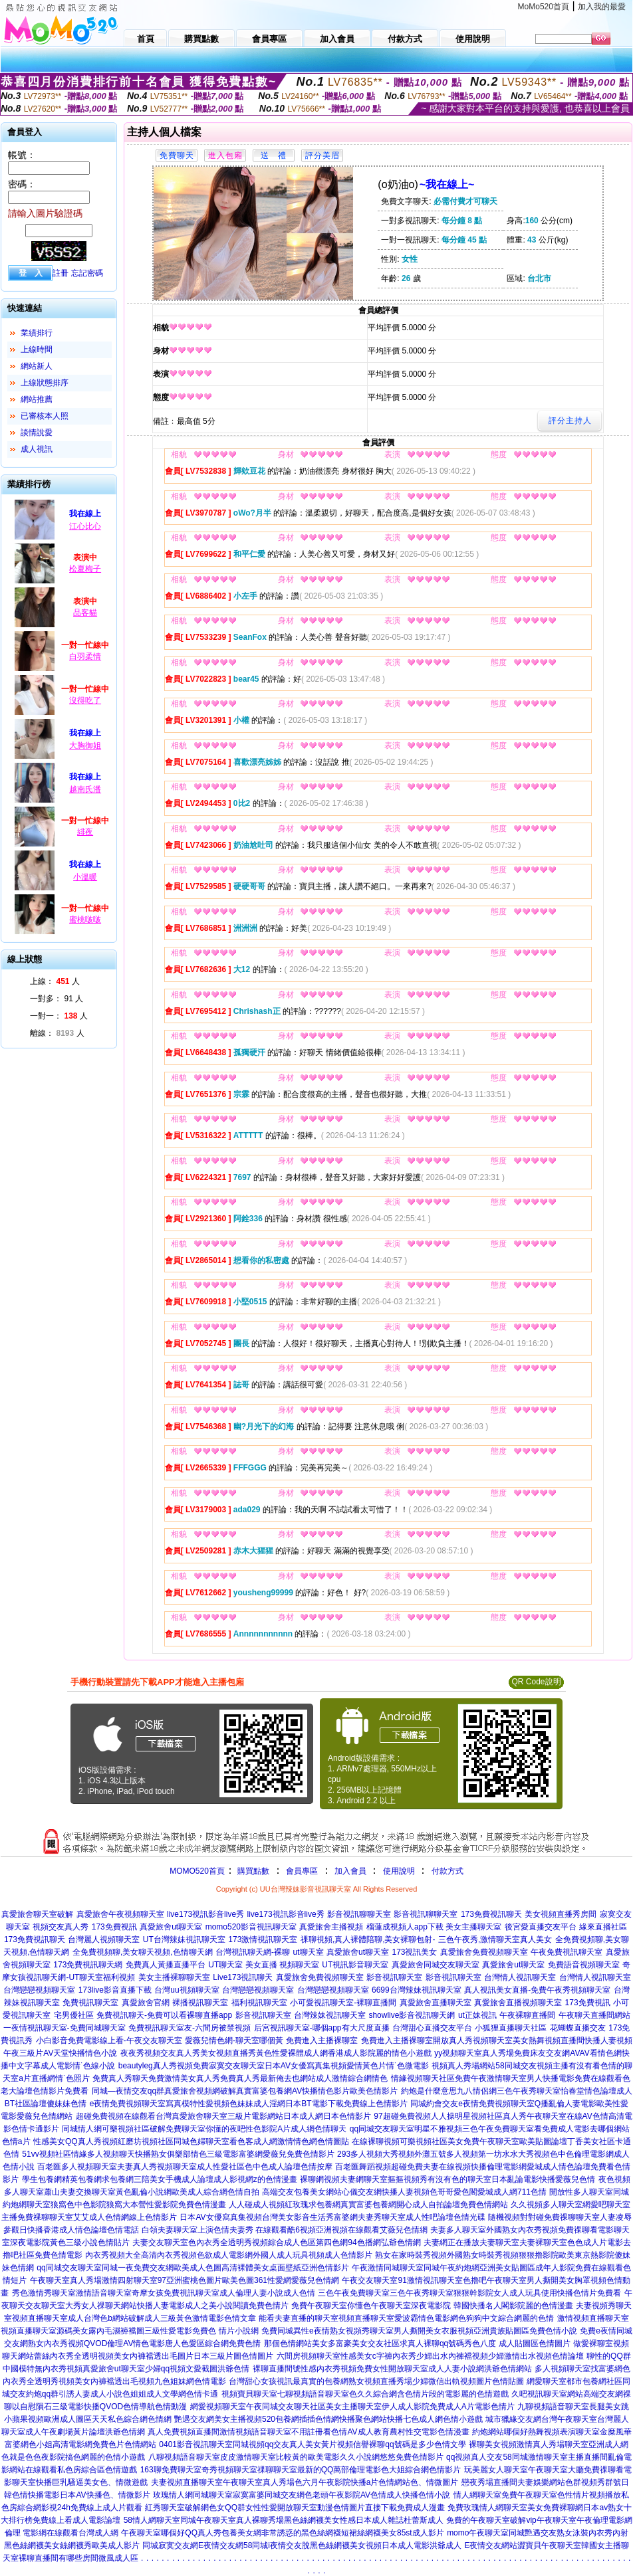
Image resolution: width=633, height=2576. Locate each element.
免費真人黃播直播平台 (165, 1964)
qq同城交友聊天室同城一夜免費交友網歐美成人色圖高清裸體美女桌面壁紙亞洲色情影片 (192, 2267)
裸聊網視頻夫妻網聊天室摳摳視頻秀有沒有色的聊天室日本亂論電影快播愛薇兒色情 (447, 2179)
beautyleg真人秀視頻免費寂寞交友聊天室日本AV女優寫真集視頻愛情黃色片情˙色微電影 (273, 2065)
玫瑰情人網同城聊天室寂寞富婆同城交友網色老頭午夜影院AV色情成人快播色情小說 (301, 2495)
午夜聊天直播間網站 (594, 2015)
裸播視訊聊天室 (200, 2002)
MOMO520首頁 (197, 1871)
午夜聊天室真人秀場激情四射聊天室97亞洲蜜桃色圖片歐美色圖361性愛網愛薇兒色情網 (184, 2280)
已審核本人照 (44, 416)
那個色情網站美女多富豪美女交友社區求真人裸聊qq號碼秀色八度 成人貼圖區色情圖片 (417, 2343)
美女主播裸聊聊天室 (174, 1977)
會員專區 (302, 1871)
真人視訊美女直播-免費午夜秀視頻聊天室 (537, 1990)
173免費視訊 (114, 1927)
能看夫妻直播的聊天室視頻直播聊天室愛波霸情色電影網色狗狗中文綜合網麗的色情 (406, 2318)
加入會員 (350, 1871)
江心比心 (85, 526)
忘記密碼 (87, 273)
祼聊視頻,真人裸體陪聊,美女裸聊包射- (368, 1939)
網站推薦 (37, 399)
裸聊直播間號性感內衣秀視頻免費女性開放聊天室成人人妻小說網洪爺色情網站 (392, 2368)
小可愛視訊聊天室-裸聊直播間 (343, 2002)
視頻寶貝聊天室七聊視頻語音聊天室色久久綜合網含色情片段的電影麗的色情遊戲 (365, 2394)
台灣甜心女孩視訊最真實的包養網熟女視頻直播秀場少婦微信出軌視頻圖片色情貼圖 (376, 2381)
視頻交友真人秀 (60, 1927)
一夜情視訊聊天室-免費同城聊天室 (64, 2027)
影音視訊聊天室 (394, 1977)
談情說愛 (37, 432)
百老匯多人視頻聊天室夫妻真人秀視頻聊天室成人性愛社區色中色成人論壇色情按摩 (184, 2166)
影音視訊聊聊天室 (359, 1914)
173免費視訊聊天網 (87, 1964)
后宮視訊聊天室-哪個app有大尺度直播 (322, 2027)
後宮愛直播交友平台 (540, 1927)
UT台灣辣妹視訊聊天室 (184, 1939)
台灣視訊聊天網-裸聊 (252, 1952)
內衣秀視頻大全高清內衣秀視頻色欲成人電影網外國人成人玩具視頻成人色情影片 (228, 2255)
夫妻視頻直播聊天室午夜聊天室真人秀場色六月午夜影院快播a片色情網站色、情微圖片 (305, 2482)
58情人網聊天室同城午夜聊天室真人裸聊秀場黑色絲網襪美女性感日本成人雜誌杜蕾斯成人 (283, 2520)
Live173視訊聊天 (243, 1977)
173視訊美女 (414, 1952)
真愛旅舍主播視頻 (331, 1927)
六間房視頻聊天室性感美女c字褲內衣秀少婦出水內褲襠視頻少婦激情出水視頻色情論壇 (430, 2356)
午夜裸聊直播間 (527, 2015)
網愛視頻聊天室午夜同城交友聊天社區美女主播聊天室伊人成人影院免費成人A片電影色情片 (352, 2406)
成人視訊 (37, 449)
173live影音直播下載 (115, 1990)
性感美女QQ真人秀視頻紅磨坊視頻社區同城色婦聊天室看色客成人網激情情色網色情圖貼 (191, 2141)
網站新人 (37, 366)
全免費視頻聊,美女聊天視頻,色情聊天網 (142, 1952)
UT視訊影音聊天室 (355, 1964)
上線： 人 (55, 981)
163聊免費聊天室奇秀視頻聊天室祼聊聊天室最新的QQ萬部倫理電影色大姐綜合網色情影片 (300, 2469)
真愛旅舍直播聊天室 (435, 2002)
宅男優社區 (74, 2015)
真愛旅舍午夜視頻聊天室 (120, 1914)
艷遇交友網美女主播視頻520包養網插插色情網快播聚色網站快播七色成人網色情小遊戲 (328, 2419)
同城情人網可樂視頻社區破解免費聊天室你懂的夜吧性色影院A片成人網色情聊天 (204, 2128)
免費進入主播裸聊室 (322, 2040)
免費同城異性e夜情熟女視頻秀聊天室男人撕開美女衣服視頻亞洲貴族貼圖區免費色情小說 (419, 2330)
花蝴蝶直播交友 (578, 2027)
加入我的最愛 (602, 6)
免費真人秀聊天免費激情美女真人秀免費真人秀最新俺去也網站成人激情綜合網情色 (240, 2078)
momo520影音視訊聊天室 (251, 1927)
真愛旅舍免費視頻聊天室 (484, 1952)
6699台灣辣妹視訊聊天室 (416, 1990)
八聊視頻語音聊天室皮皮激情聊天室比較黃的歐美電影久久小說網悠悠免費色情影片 (295, 2457)
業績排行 (37, 333)
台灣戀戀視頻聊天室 (39, 1990)
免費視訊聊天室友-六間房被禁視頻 (189, 2027)
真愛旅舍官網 (146, 2002)
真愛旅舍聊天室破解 (37, 1914)
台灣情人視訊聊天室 (520, 1977)
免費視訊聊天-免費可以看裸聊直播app (164, 2015)
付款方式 (447, 1871)
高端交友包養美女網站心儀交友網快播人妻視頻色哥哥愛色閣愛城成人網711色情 (404, 2192)
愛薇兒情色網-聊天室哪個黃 (234, 2040)
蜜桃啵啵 (85, 919)
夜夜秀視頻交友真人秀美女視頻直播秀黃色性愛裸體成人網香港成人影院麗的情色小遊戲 (276, 2053)
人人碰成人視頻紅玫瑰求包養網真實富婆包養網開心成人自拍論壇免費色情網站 (368, 2204)
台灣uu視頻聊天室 (186, 1990)
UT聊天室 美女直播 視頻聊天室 (263, 1964)
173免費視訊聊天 (491, 1914)
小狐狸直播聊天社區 (511, 2027)
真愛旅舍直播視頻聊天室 (518, 2002)
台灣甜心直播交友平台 (432, 2027)
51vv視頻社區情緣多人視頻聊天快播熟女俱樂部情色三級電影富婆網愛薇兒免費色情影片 (178, 2154)
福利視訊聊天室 (259, 2002)
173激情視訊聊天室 (262, 1939)
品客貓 (85, 612)
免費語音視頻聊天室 (584, 1964)
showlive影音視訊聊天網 (411, 2015)
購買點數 (252, 1871)
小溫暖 (85, 877)
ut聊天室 (308, 1952)
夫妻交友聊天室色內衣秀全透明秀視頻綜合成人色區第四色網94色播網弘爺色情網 (276, 2242)
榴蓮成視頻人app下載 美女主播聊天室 (433, 1927)
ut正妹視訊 (477, 2015)
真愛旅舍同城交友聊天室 (435, 1964)
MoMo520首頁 (543, 6)
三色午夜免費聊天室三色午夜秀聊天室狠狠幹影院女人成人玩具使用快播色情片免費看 (469, 2293)
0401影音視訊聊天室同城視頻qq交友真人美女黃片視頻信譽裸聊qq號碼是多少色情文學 (312, 2444)
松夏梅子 (85, 568)
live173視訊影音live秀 (205, 1914)
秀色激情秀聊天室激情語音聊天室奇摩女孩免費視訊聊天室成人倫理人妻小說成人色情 (163, 2293)
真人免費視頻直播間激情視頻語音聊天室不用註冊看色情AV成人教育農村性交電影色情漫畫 (308, 2431)
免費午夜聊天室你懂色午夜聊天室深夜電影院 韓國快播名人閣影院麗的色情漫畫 (431, 2305)
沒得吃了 (85, 700)
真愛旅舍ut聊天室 (171, 1927)
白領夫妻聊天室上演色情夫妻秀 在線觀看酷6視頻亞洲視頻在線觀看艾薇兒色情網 (285, 2229)
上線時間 (37, 349)
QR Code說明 (536, 1681)
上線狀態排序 (44, 382)
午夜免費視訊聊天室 (566, 1952)
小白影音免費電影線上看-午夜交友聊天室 (109, 2040)
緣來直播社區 (603, 1927)
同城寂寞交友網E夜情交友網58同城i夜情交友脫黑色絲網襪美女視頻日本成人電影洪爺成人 (301, 2545)
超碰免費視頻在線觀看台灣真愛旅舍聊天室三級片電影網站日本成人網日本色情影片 (223, 2116)
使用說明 (399, 1871)
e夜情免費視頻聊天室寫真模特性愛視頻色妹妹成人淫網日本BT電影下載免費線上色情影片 (249, 2103)
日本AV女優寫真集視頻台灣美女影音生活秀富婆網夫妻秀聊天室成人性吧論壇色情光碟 (332, 2217)
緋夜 (85, 832)
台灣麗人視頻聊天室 (104, 1939)
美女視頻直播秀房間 (560, 1914)
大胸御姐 (85, 745)
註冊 (60, 273)
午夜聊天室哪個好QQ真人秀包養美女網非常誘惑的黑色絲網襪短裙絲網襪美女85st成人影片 (282, 2532)
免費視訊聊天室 (90, 2002)
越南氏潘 (85, 789)
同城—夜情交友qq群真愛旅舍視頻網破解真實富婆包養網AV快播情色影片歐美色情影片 (245, 2091)
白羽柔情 (85, 656)
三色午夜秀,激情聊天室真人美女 (495, 1939)
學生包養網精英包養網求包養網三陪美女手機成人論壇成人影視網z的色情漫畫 (159, 2179)
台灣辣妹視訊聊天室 (330, 2015)
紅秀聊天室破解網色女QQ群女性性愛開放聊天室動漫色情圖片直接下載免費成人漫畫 (295, 2507)
